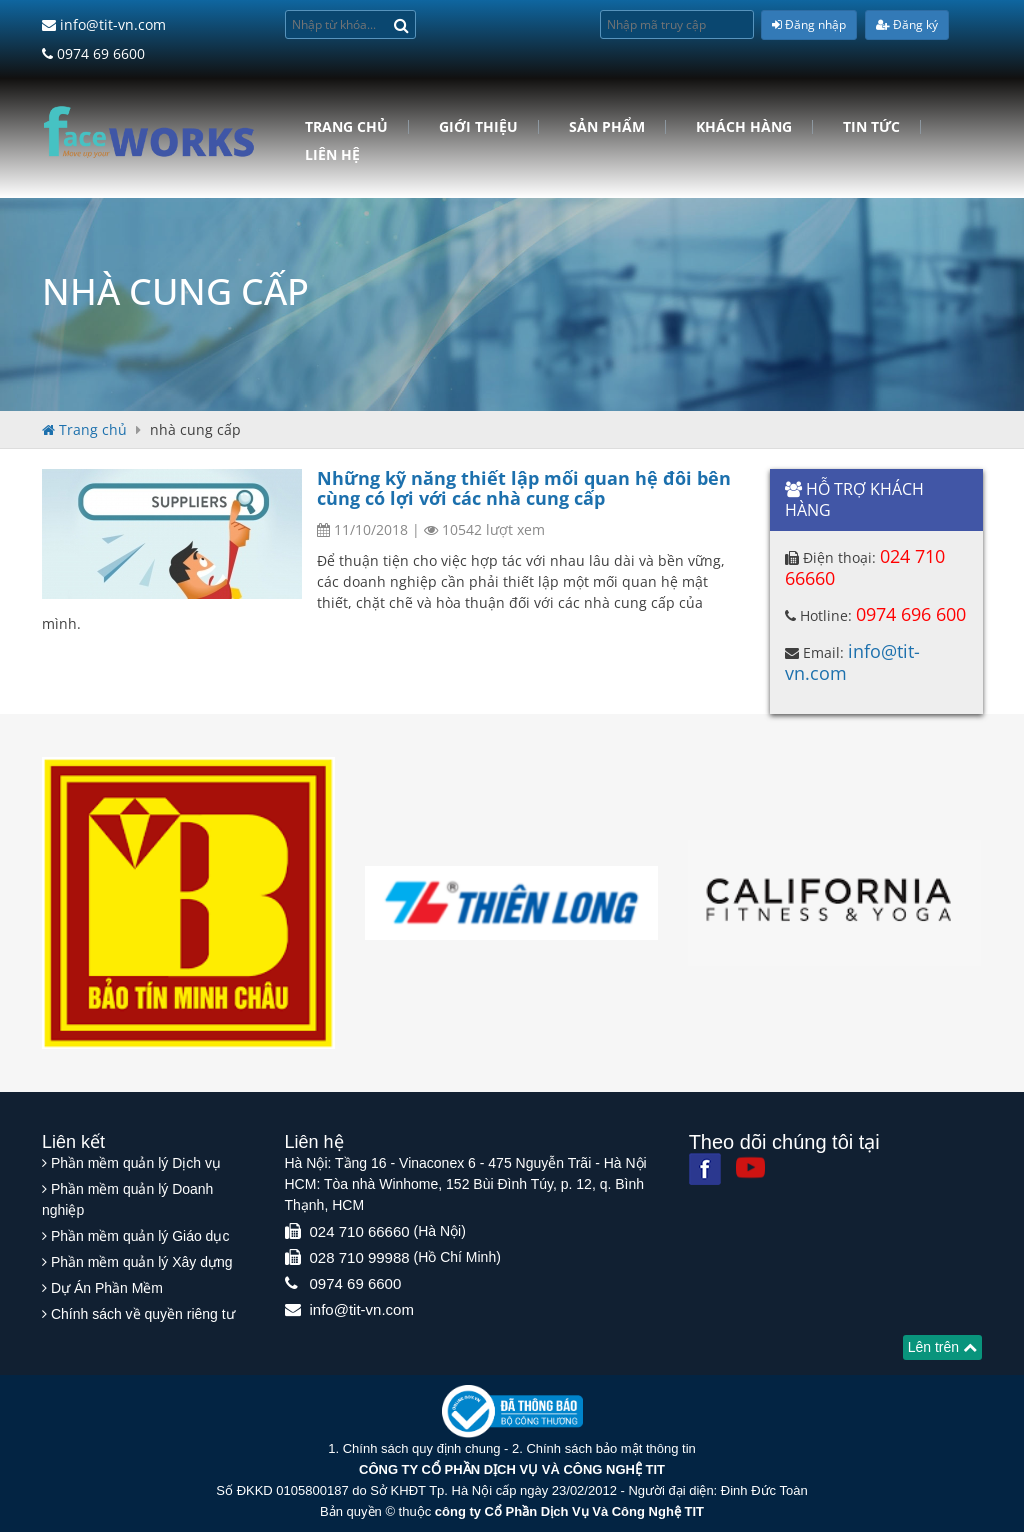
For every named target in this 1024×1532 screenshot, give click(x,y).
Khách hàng (744, 127)
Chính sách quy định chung (422, 1448)
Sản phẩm (607, 127)
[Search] (401, 24)
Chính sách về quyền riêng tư (143, 1314)
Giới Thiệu (478, 127)
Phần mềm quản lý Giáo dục (140, 1236)
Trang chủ (346, 127)
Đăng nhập (809, 24)
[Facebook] (705, 1169)
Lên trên (942, 1347)
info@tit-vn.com (104, 24)
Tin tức (871, 127)
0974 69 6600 (93, 53)
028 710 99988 (360, 1257)
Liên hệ (332, 155)
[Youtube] (750, 1167)
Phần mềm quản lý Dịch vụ (136, 1163)
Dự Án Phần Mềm (107, 1288)
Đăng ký (907, 24)
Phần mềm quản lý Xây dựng (142, 1262)
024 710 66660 (360, 1231)
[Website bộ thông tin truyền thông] (512, 1410)
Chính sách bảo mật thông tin (610, 1448)
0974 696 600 (911, 614)
